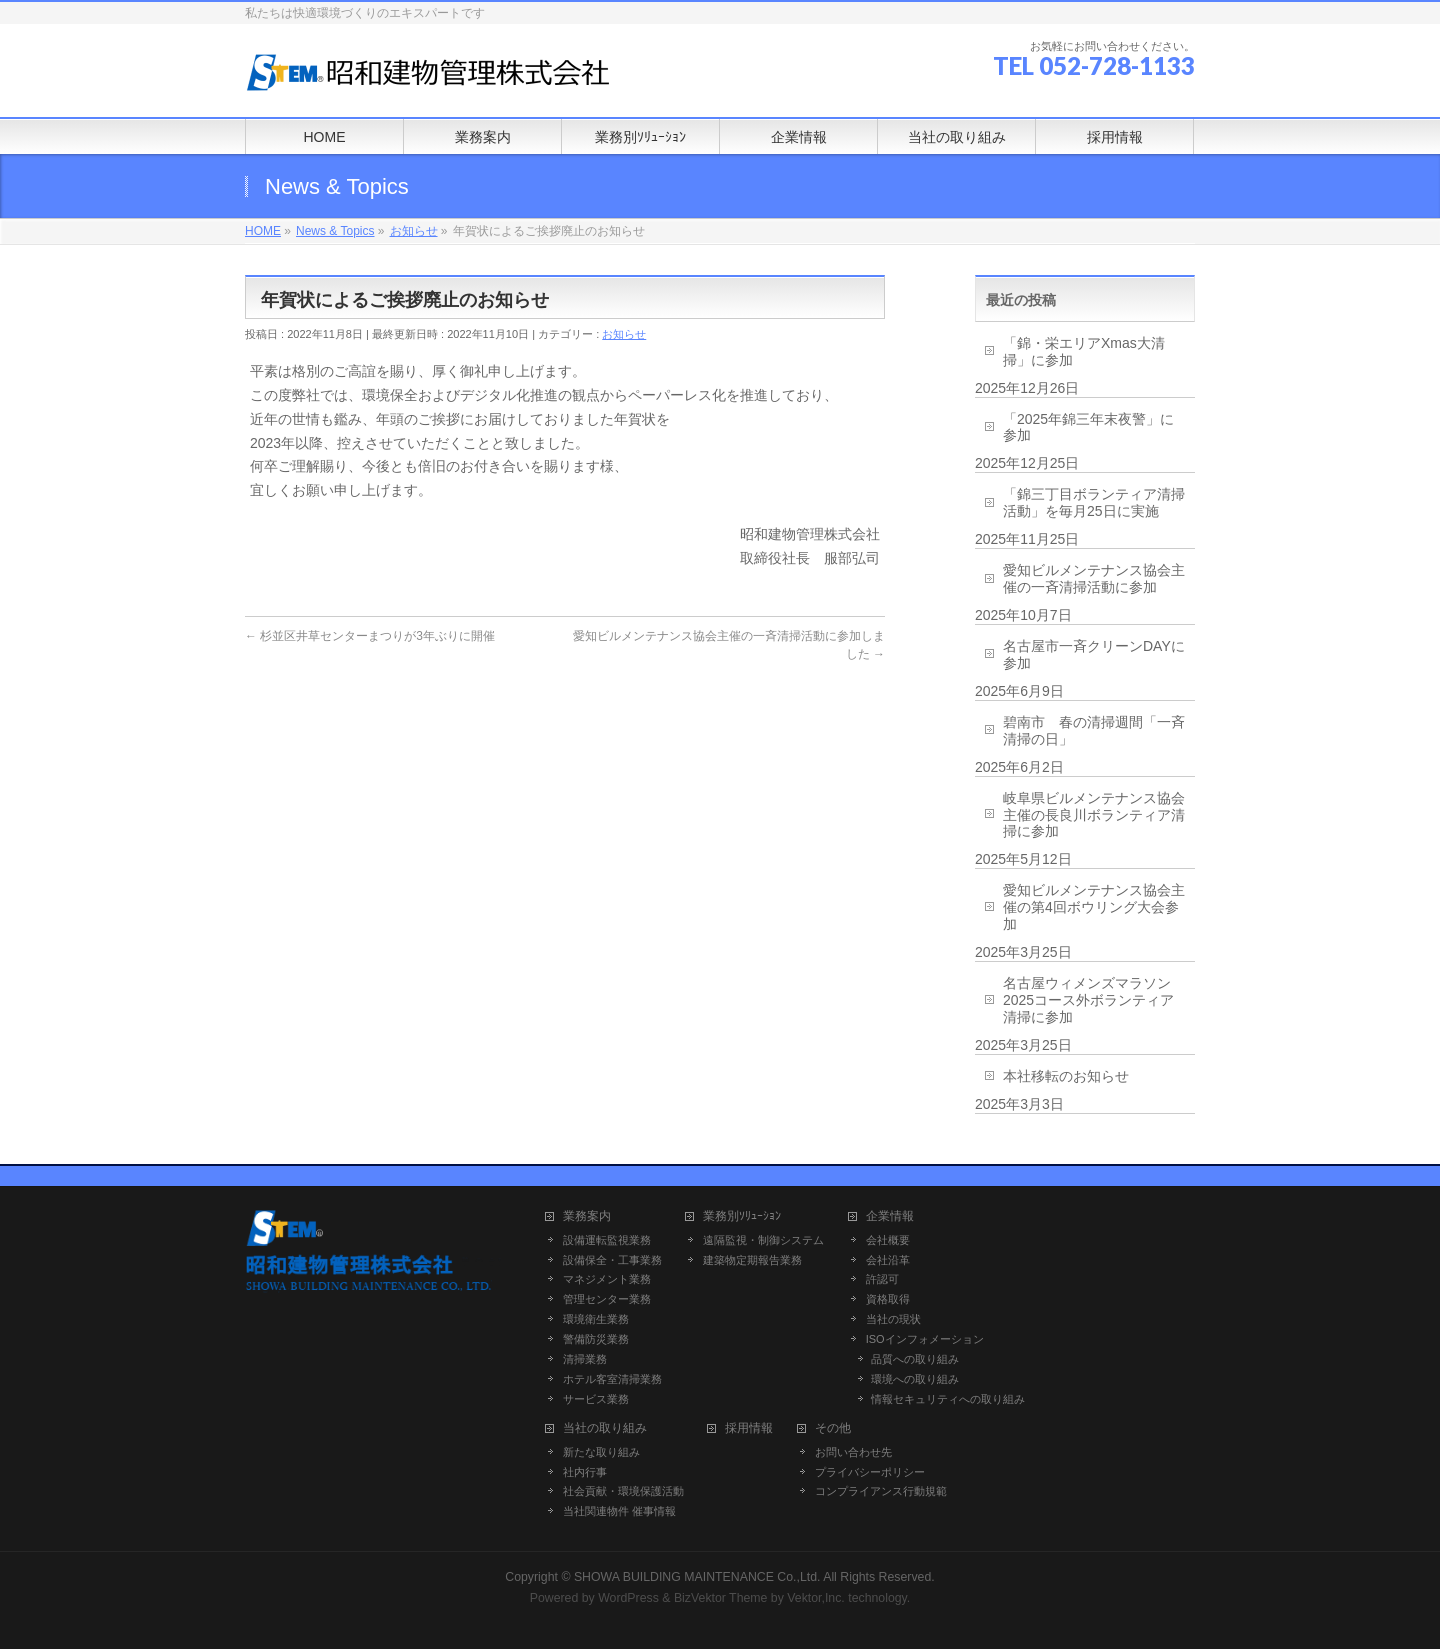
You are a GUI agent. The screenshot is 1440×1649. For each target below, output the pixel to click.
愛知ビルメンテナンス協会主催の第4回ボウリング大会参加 (1094, 907)
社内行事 (585, 1472)
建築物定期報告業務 (752, 1260)
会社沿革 (888, 1260)
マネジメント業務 (607, 1279)
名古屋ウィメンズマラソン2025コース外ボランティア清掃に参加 (1088, 1000)
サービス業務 (596, 1399)
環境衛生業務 (596, 1319)
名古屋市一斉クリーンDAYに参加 (1094, 654)
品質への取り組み (915, 1359)
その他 (833, 1428)
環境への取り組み (915, 1379)
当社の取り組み (605, 1428)
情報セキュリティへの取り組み (948, 1399)
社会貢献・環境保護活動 (623, 1491)
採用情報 (749, 1428)
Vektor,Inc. (816, 1598)
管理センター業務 (607, 1299)
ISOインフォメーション (925, 1339)
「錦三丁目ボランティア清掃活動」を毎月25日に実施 (1094, 502)
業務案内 (587, 1216)
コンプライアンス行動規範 (881, 1491)
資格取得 (888, 1299)
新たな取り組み (601, 1452)
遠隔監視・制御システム (763, 1240)
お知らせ (624, 334)
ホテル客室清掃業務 (612, 1379)
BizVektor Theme (721, 1598)
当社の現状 (893, 1319)
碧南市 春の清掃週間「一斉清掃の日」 (1094, 730)
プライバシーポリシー (870, 1472)
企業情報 (890, 1216)
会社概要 (888, 1240)
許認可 (882, 1279)
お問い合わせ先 (853, 1452)
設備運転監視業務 (607, 1240)
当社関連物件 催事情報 (619, 1511)
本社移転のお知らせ (1066, 1076)
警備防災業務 (596, 1339)
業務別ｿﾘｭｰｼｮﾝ (742, 1216)
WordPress (628, 1598)
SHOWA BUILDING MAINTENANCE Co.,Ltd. (697, 1577)
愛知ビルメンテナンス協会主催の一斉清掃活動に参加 (1094, 578)
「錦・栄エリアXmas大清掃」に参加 (1084, 351)
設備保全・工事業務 (612, 1260)
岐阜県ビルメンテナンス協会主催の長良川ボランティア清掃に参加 (1094, 815)
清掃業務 (585, 1359)
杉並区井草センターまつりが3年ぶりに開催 (370, 636)
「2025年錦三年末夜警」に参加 (1088, 427)
